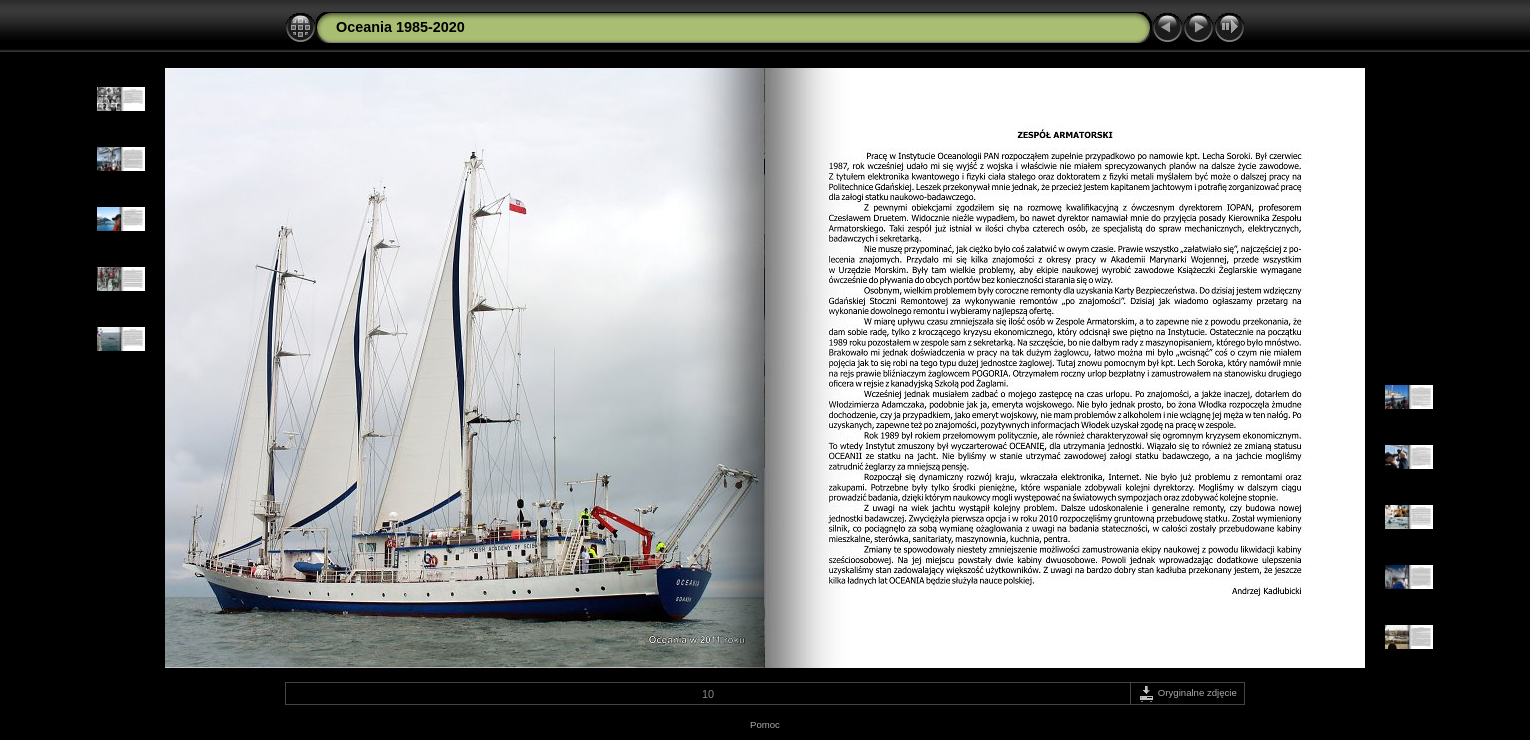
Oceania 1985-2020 (400, 27)
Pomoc (765, 724)
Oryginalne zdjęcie (1187, 692)
